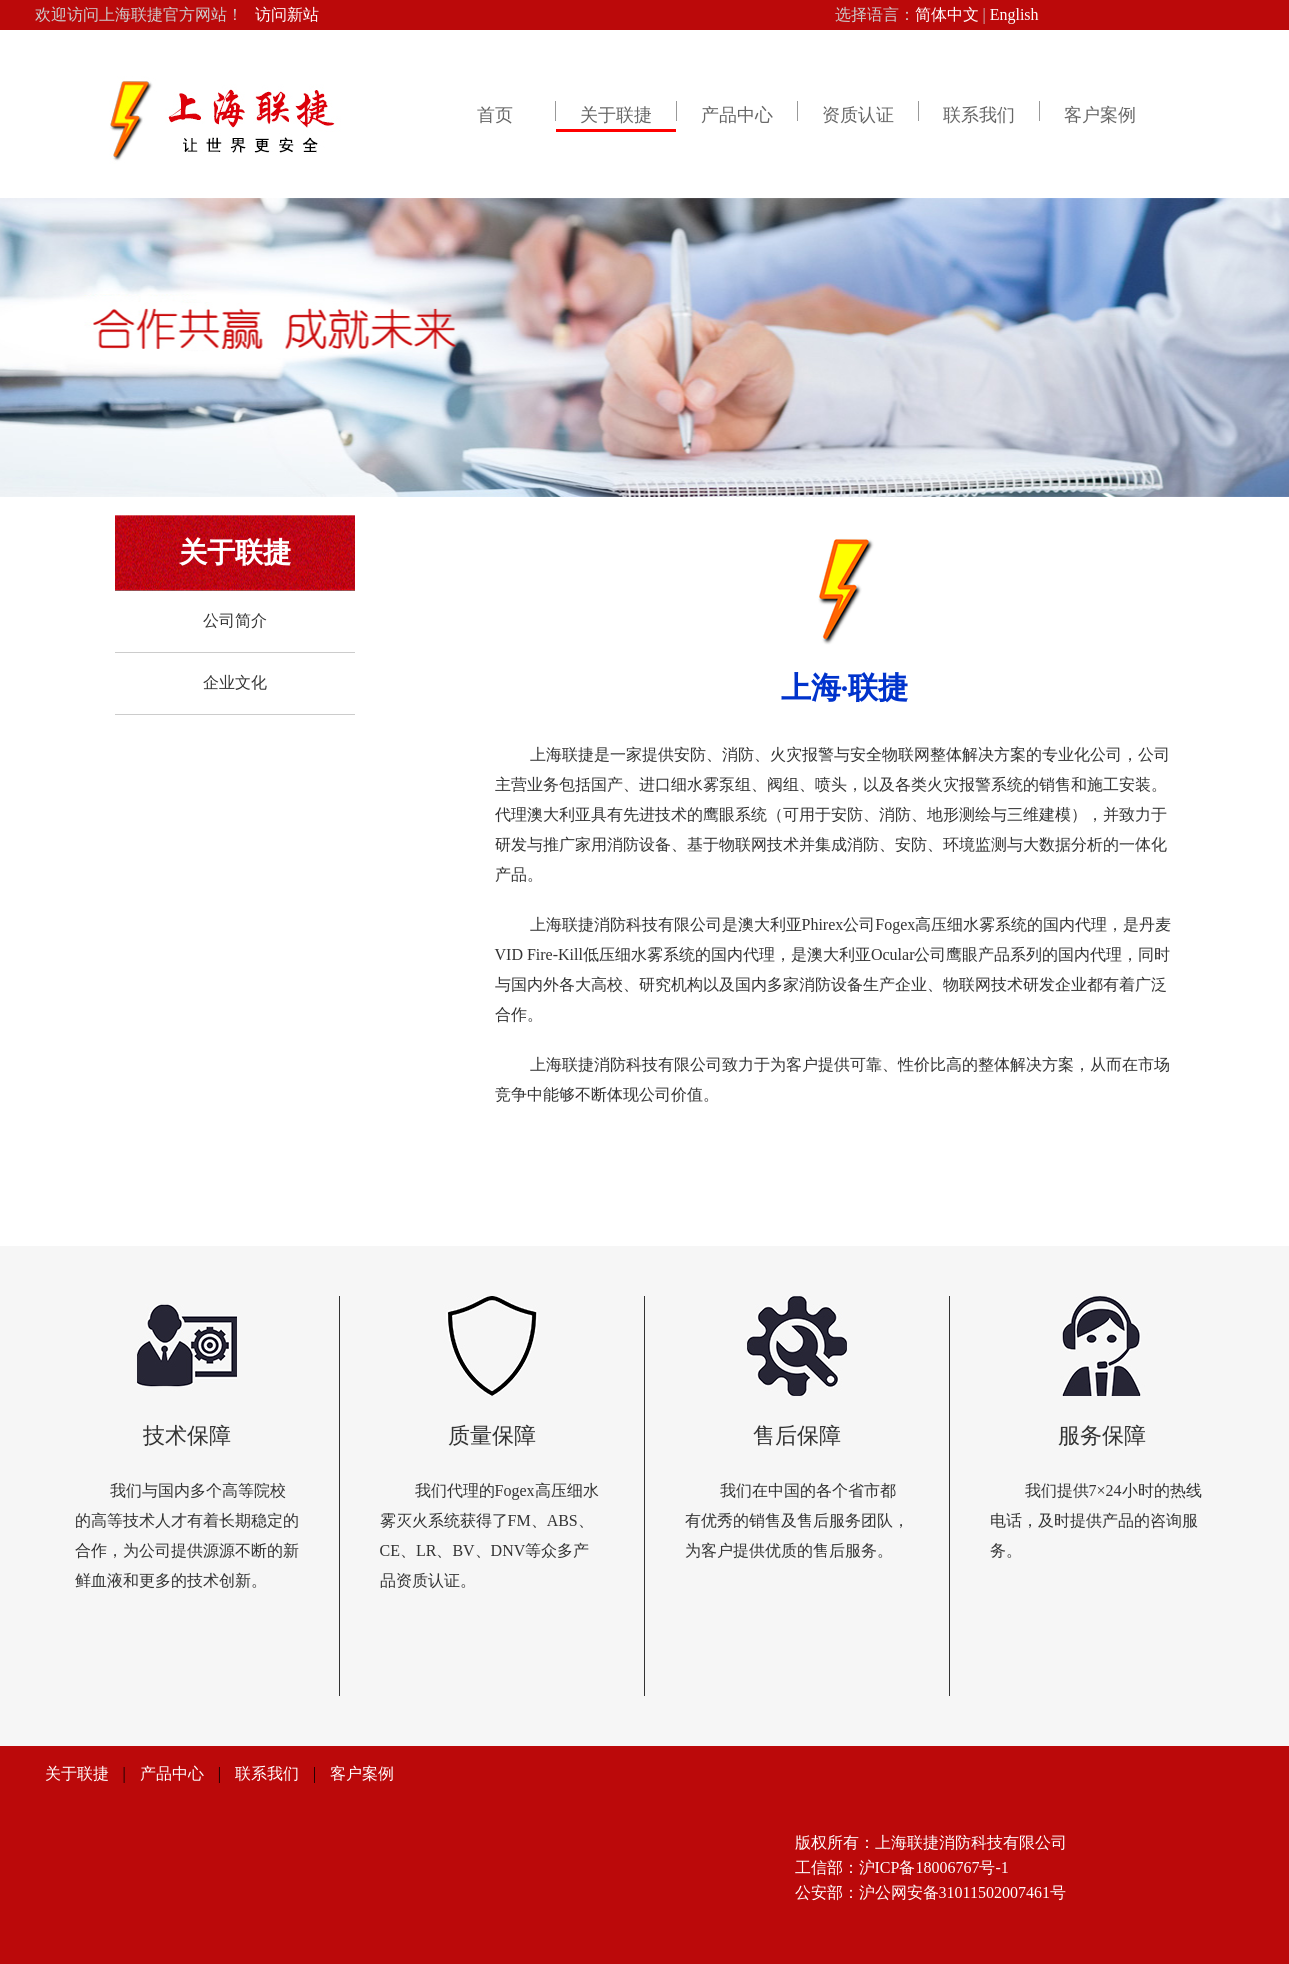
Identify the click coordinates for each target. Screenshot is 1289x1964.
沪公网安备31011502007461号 (962, 1892)
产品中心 (737, 115)
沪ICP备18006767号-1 (934, 1867)
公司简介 (235, 620)
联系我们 (979, 115)
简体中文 (947, 14)
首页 (495, 115)
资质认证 (858, 115)
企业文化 (235, 682)
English (1014, 14)
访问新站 (287, 14)
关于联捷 (616, 115)
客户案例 (1100, 115)
